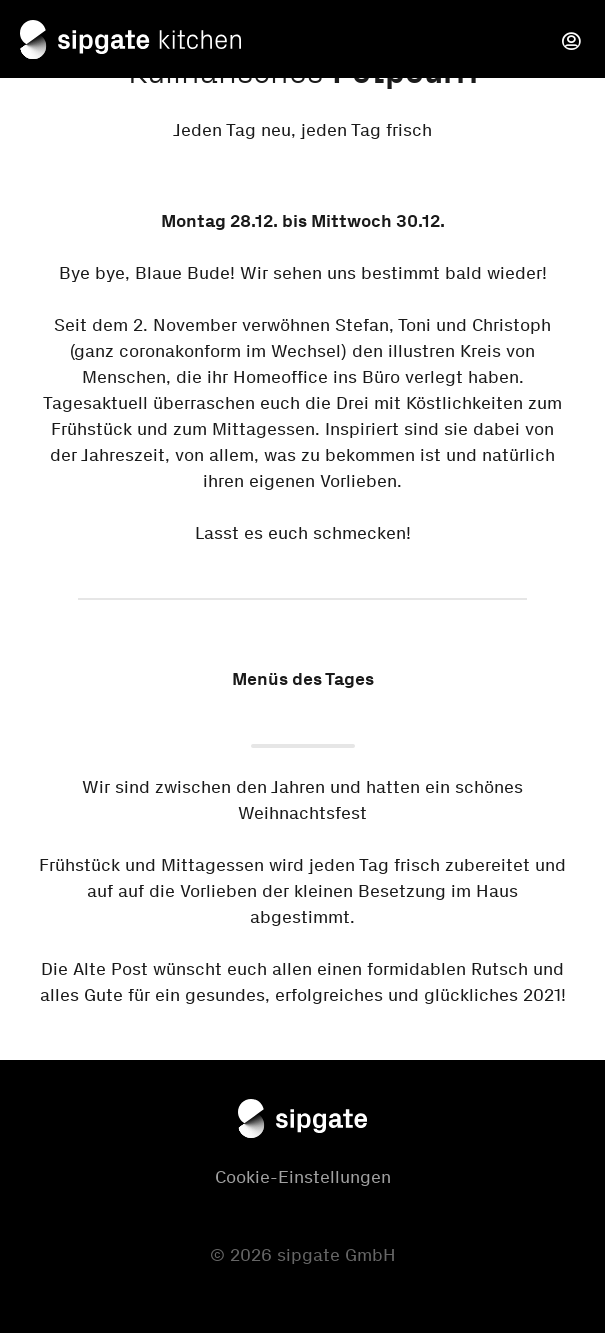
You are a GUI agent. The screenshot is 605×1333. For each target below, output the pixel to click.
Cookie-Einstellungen (303, 1177)
